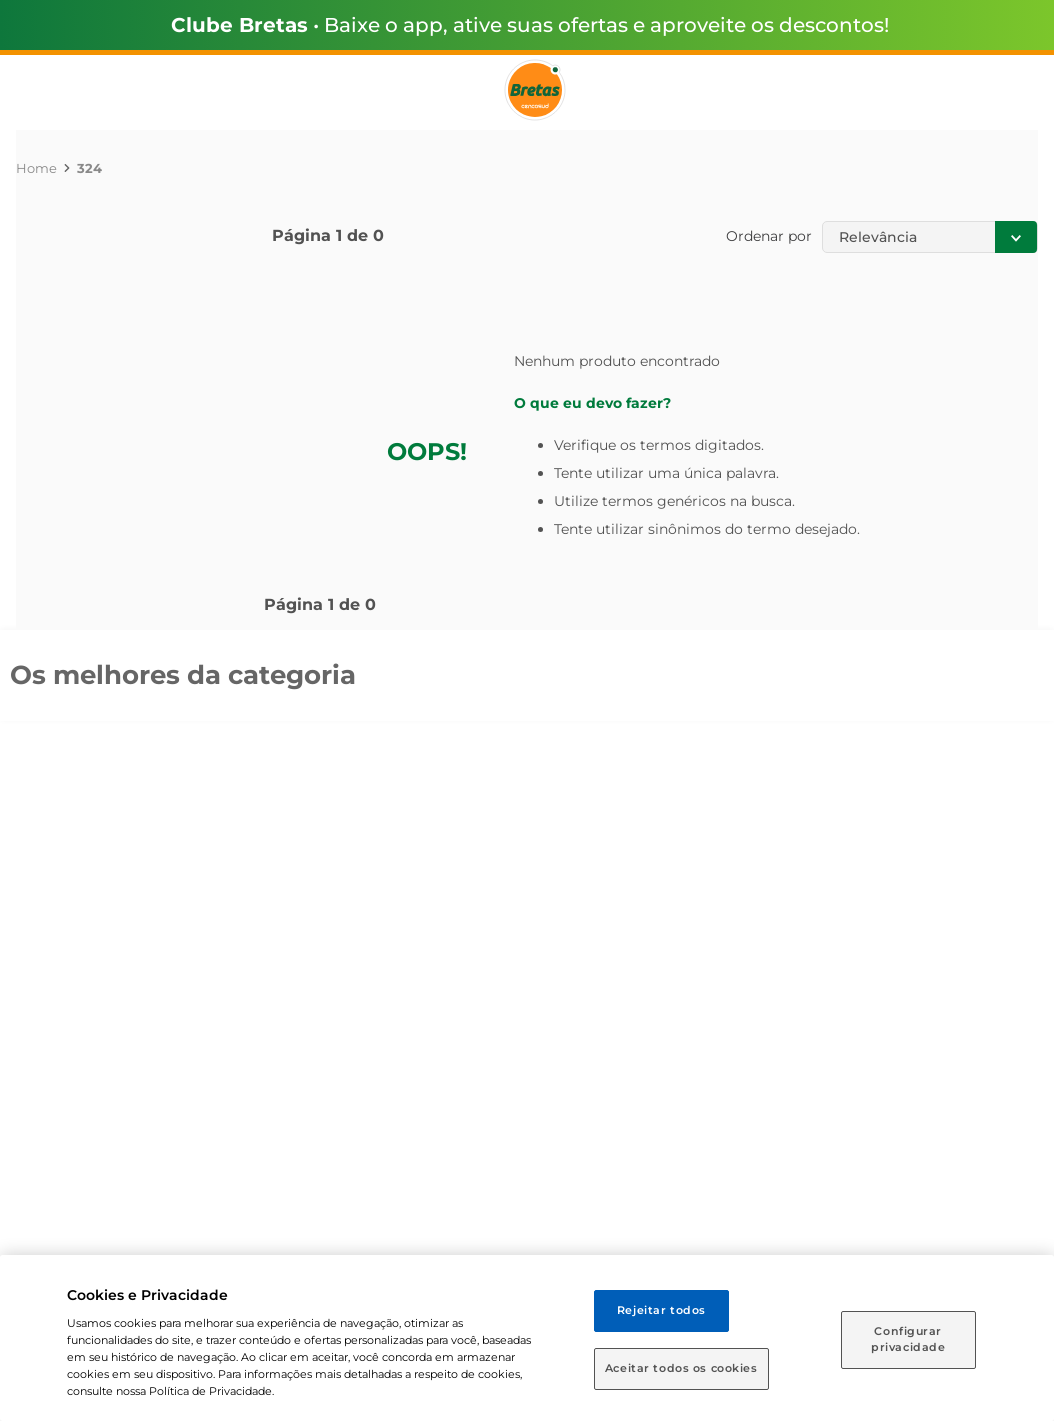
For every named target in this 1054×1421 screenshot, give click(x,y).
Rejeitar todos (661, 1310)
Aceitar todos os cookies (681, 1368)
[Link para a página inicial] (36, 168)
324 (89, 168)
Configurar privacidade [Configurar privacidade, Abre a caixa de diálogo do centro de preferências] (908, 1339)
